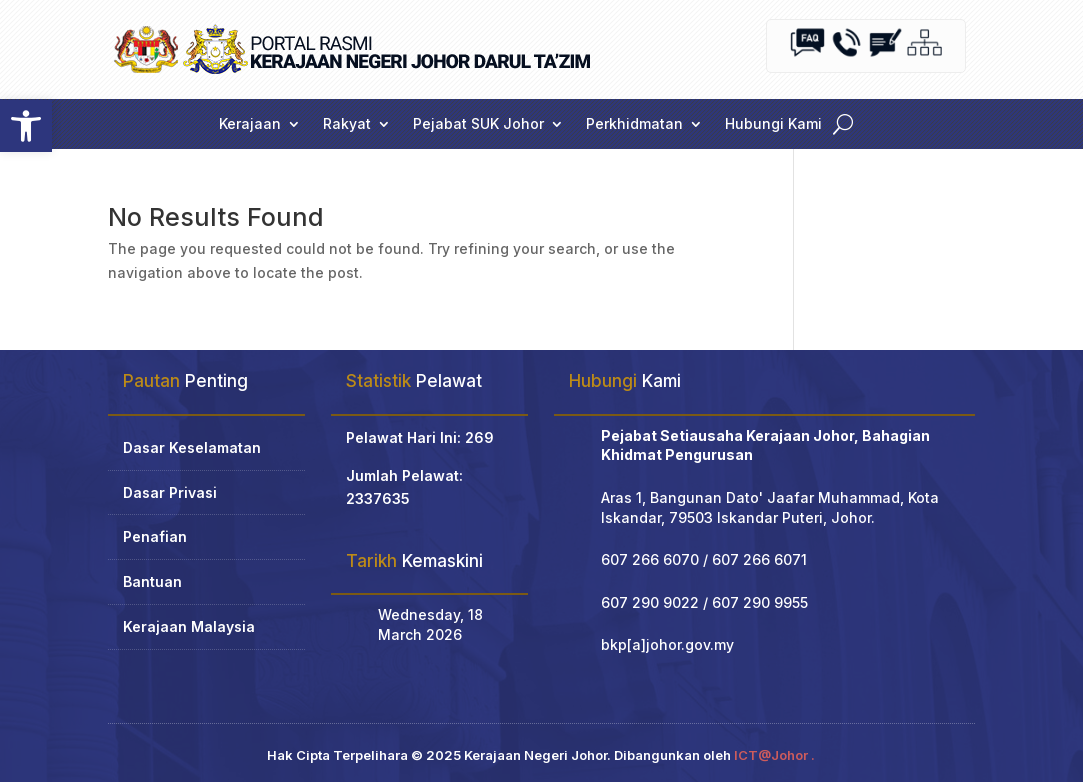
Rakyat (347, 124)
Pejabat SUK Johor (478, 124)
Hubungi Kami (773, 124)
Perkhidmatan (634, 124)
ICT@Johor (771, 755)
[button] (26, 126)
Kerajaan (250, 124)
